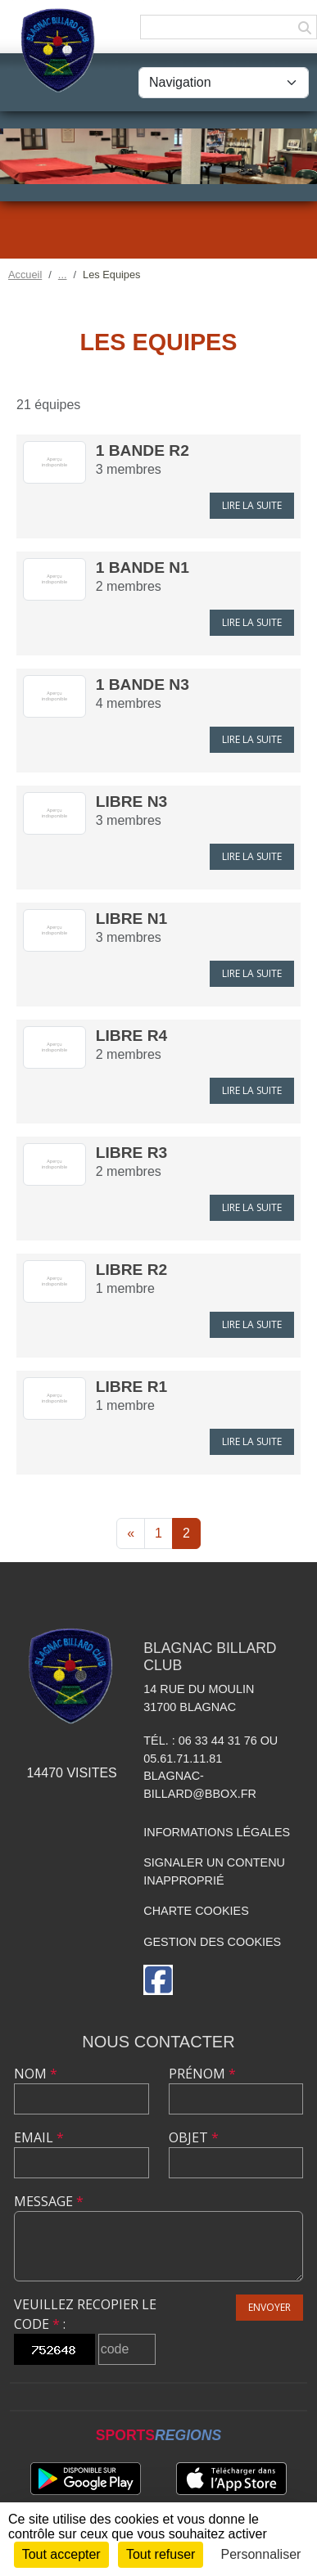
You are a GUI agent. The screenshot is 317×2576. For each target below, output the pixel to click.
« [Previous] (130, 1533)
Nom (35, 2074)
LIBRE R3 (131, 1152)
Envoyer (269, 2307)
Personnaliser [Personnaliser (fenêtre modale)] (261, 2554)
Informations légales (216, 1832)
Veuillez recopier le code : (85, 2314)
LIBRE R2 (131, 1269)
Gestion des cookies (212, 1941)
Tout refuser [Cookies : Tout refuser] (160, 2554)
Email (39, 2137)
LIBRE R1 (131, 1386)
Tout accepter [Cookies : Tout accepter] (61, 2554)
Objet (194, 2137)
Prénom (202, 2074)
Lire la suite (252, 505)
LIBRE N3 (131, 801)
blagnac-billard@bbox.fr (199, 1784)
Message (49, 2201)
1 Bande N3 (142, 684)
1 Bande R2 (142, 450)
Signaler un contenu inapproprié (214, 1871)
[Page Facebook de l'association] (158, 1980)
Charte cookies (195, 1910)
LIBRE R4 (131, 1035)
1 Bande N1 (142, 567)
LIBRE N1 (131, 918)
